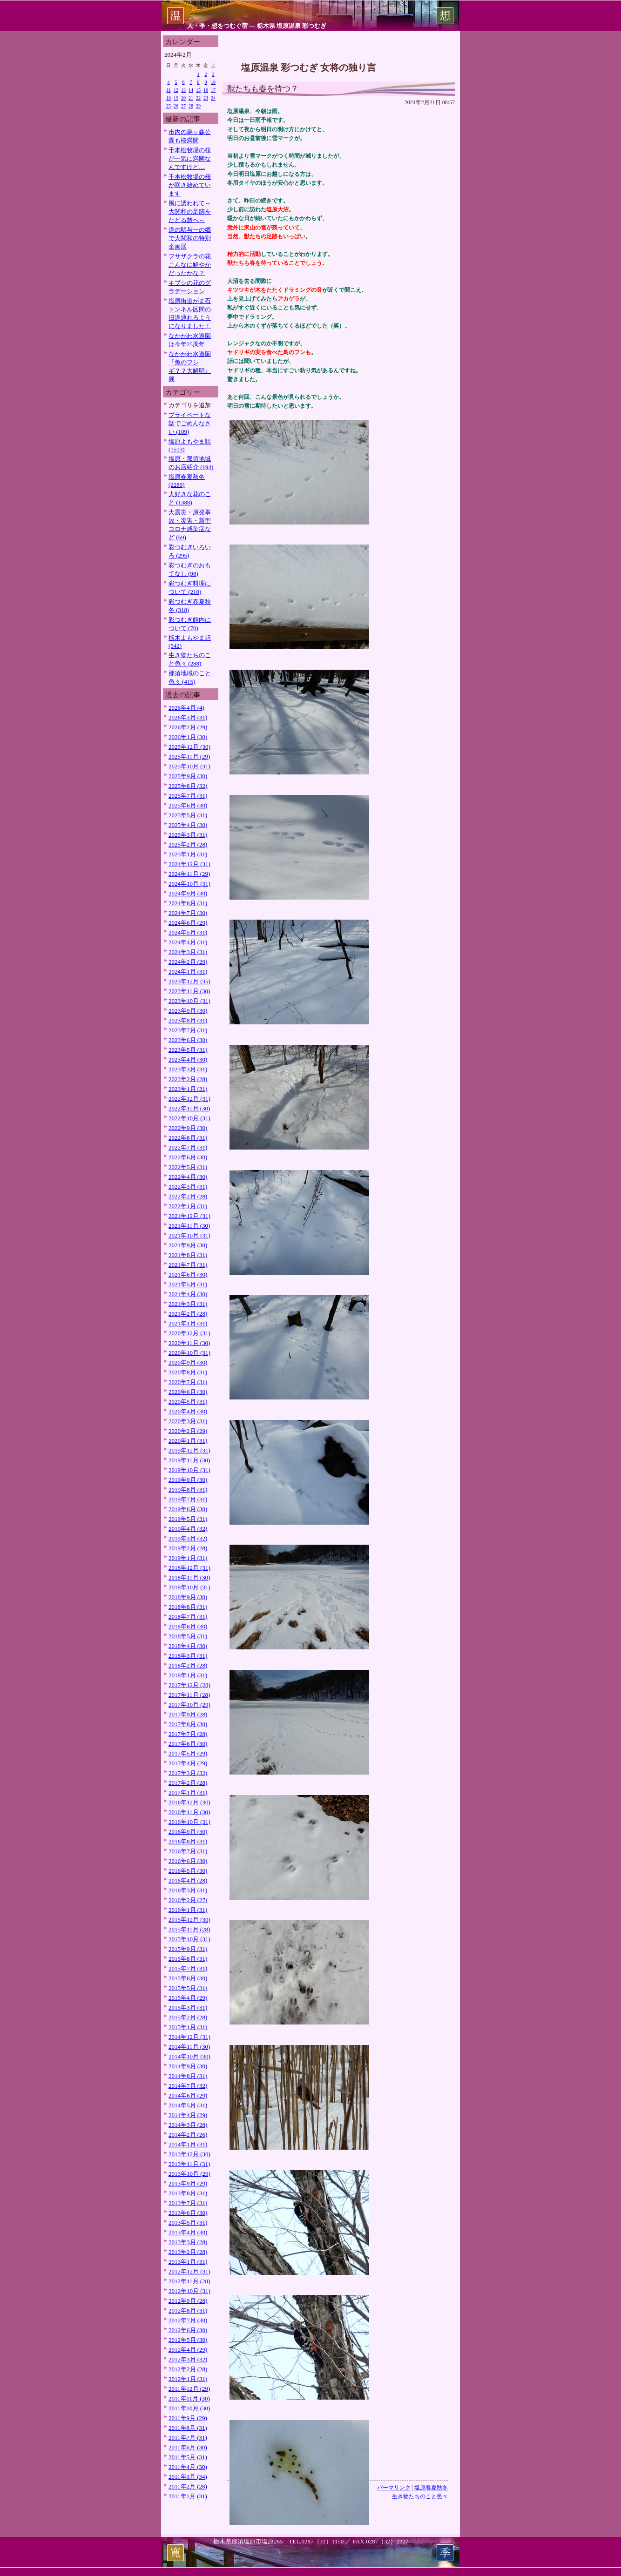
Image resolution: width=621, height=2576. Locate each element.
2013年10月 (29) (189, 2173)
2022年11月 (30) (189, 1108)
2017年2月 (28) (188, 1782)
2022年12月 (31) (189, 1098)
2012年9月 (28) (188, 2300)
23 (205, 98)
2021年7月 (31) (188, 1264)
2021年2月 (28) (188, 1313)
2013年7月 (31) (188, 2202)
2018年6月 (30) (188, 1626)
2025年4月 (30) (188, 824)
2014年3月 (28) (188, 2124)
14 (191, 90)
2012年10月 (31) (189, 2290)
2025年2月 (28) (188, 844)
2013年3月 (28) (188, 2242)
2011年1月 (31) (188, 2496)
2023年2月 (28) (188, 1079)
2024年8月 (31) (188, 903)
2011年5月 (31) (188, 2457)
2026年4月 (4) (186, 707)
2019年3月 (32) (188, 1538)
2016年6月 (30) (188, 1860)
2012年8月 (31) (188, 2310)
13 (183, 90)
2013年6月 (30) (188, 2212)
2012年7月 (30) (188, 2320)
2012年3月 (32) (188, 2359)
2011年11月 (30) (189, 2398)
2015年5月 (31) (188, 1987)
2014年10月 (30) (189, 2056)
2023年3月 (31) (188, 1069)
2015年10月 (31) (189, 1939)
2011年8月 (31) (188, 2427)
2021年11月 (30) (189, 1225)
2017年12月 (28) (189, 1684)
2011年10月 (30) (189, 2408)
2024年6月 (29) (188, 922)
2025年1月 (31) (188, 854)
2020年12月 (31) (189, 1333)
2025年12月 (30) (189, 746)
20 (183, 98)
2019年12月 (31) (189, 1450)
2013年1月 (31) (188, 2261)
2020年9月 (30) (188, 1362)
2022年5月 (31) (188, 1167)
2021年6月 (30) (188, 1274)
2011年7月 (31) (188, 2437)
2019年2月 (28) (188, 1548)
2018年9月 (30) (188, 1597)
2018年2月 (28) (188, 1665)
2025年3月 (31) (188, 834)
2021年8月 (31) (188, 1254)
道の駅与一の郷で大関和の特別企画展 (190, 238)
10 (213, 82)
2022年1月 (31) (188, 1206)
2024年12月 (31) (189, 864)
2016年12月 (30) (189, 1802)
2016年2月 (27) (188, 1900)
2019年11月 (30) (189, 1460)
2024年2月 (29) (188, 961)
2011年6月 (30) (188, 2447)
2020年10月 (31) (189, 1352)
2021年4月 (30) (188, 1294)
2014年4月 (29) (188, 2115)
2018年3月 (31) (188, 1655)
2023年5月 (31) (188, 1049)
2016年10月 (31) (189, 1821)
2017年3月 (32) (188, 1772)
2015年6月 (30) (188, 1978)
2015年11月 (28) (189, 1929)
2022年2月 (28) (188, 1196)
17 (213, 90)
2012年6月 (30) (188, 2330)
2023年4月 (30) (188, 1059)
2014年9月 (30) (188, 2066)
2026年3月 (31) (188, 717)
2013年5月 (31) (188, 2222)
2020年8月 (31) (188, 1372)
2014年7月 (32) (188, 2085)
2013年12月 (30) (189, 2154)
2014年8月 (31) (188, 2075)
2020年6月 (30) (188, 1391)
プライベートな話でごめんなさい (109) (190, 423)
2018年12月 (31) (189, 1567)
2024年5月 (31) (188, 932)
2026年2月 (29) (188, 727)
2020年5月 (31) (188, 1401)
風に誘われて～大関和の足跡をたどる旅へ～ (190, 211)
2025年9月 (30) (188, 776)
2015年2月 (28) (188, 2017)
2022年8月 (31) (188, 1137)
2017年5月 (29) (188, 1753)
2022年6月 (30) (188, 1157)
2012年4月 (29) (188, 2349)
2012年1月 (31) (188, 2378)
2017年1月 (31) (188, 1792)
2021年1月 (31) (188, 1323)
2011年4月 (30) (188, 2466)
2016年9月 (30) (188, 1831)
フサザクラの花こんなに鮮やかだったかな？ (190, 264)
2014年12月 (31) (189, 2036)
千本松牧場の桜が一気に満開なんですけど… (190, 158)
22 (198, 98)
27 (183, 105)
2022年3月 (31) (188, 1186)
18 (168, 98)
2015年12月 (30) (189, 1919)
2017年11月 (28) (189, 1694)
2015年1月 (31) (188, 2027)
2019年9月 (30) (188, 1479)
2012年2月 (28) (188, 2369)
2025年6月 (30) (188, 805)
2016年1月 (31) (188, 1909)
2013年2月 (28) (188, 2251)
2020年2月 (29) (188, 1430)
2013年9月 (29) (188, 2183)
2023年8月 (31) (188, 1020)
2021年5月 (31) (188, 1284)
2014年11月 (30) (189, 2046)
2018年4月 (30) (188, 1645)
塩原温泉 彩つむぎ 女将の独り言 (308, 67)
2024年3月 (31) (188, 951)
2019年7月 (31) (188, 1499)
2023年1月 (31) (188, 1088)
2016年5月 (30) (188, 1870)
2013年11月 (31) (189, 2163)
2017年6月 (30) (188, 1743)
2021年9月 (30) (188, 1245)
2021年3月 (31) (188, 1303)
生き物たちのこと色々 (420, 2496)
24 (213, 98)
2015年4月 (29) (188, 1997)
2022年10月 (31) (189, 1118)
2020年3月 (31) (188, 1421)
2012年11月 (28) (189, 2281)
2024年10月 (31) (189, 883)
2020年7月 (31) (188, 1382)
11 (168, 90)
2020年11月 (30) (189, 1342)
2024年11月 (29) (189, 873)
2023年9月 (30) (188, 1010)
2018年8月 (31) (188, 1606)
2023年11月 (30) (189, 991)
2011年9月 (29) (188, 2418)
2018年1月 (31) (188, 1675)
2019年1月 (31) (188, 1557)
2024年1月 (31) (188, 971)
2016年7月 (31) (188, 1851)
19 (176, 98)
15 (198, 90)
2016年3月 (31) (188, 1890)
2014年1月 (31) (188, 2144)
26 (176, 105)
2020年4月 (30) (188, 1411)
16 (205, 90)
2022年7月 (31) (188, 1147)
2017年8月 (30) (188, 1724)
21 (191, 98)
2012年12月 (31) (189, 2271)
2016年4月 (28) (188, 1880)
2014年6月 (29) (188, 2095)
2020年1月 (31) (188, 1440)
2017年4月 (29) (188, 1763)
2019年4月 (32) (188, 1528)
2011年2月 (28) (188, 2486)
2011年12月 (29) (189, 2388)
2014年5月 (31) (188, 2105)
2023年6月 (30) (188, 1039)
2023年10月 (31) (189, 1000)
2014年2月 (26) (188, 2134)
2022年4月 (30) (188, 1176)
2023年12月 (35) (189, 981)
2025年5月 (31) (188, 815)
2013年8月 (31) (188, 2193)
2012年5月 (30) (188, 2339)
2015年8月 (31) (188, 1958)
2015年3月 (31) (188, 2007)
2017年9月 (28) (188, 1714)
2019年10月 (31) (189, 1469)
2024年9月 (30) (188, 893)
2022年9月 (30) (188, 1127)
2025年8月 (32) (188, 785)
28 (191, 105)
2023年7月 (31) (188, 1030)
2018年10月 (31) (189, 1587)
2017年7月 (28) (188, 1733)
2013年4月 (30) (188, 2232)
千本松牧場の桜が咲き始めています (190, 185)
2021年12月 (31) (189, 1215)
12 (176, 90)
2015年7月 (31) (188, 1968)
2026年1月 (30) (188, 736)
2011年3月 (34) (188, 2476)
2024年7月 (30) (188, 912)
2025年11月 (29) (189, 756)
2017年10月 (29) (189, 1704)
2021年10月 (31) (189, 1235)
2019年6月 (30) (188, 1509)
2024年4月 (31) (188, 942)
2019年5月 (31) (188, 1518)
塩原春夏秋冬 (431, 2487)
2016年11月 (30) (189, 1812)
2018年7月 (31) (188, 1616)
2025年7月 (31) (188, 795)
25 (168, 105)
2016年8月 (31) (188, 1841)
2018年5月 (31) (188, 1636)
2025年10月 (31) (189, 766)
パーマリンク (394, 2487)
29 (198, 105)
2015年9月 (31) (188, 1948)
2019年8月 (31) (188, 1489)
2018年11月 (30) (189, 1577)
